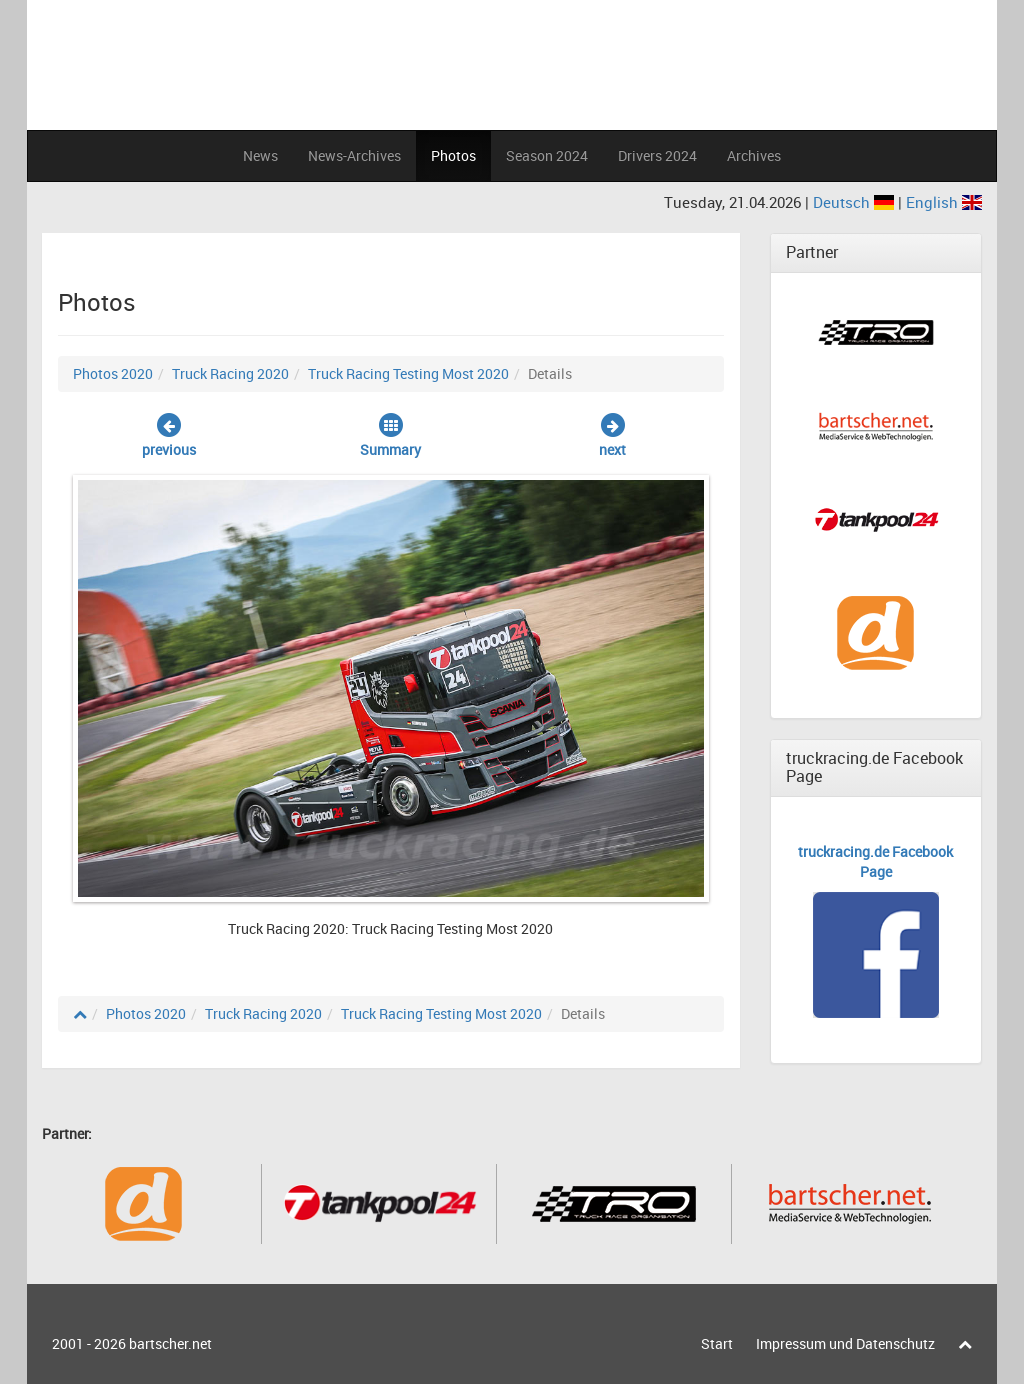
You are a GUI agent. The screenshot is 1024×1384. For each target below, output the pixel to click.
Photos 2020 (113, 373)
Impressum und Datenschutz (845, 1343)
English (944, 202)
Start (717, 1343)
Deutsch (855, 202)
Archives (754, 155)
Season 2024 (547, 155)
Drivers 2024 (657, 155)
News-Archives (354, 155)
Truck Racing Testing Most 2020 (408, 373)
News (260, 155)
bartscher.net (170, 1343)
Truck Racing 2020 (230, 373)
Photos (453, 155)
